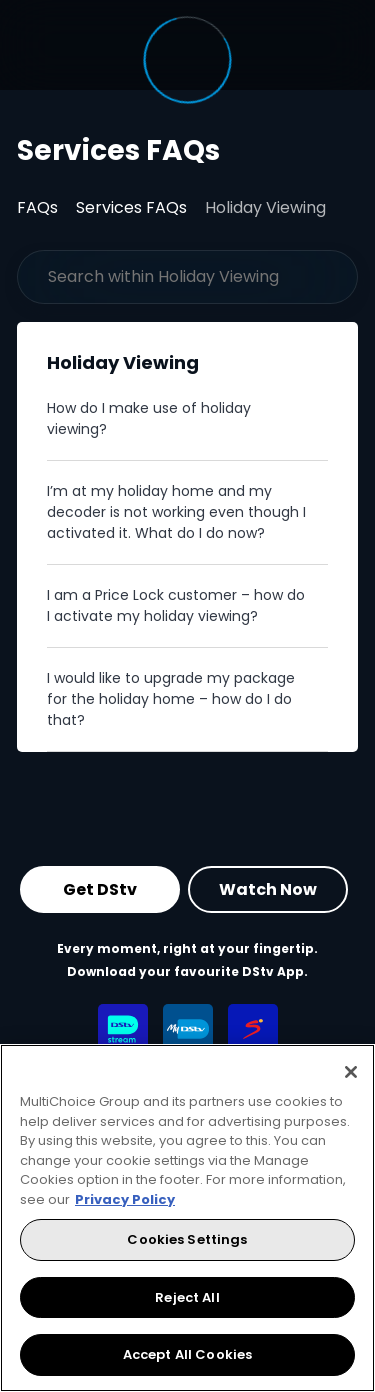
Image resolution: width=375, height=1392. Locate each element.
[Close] (351, 1072)
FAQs (37, 207)
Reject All (187, 1297)
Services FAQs (131, 207)
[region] (187, 1218)
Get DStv (100, 889)
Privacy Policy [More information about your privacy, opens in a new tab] (125, 1199)
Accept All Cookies (187, 1354)
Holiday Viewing (265, 207)
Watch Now (268, 889)
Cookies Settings (187, 1239)
